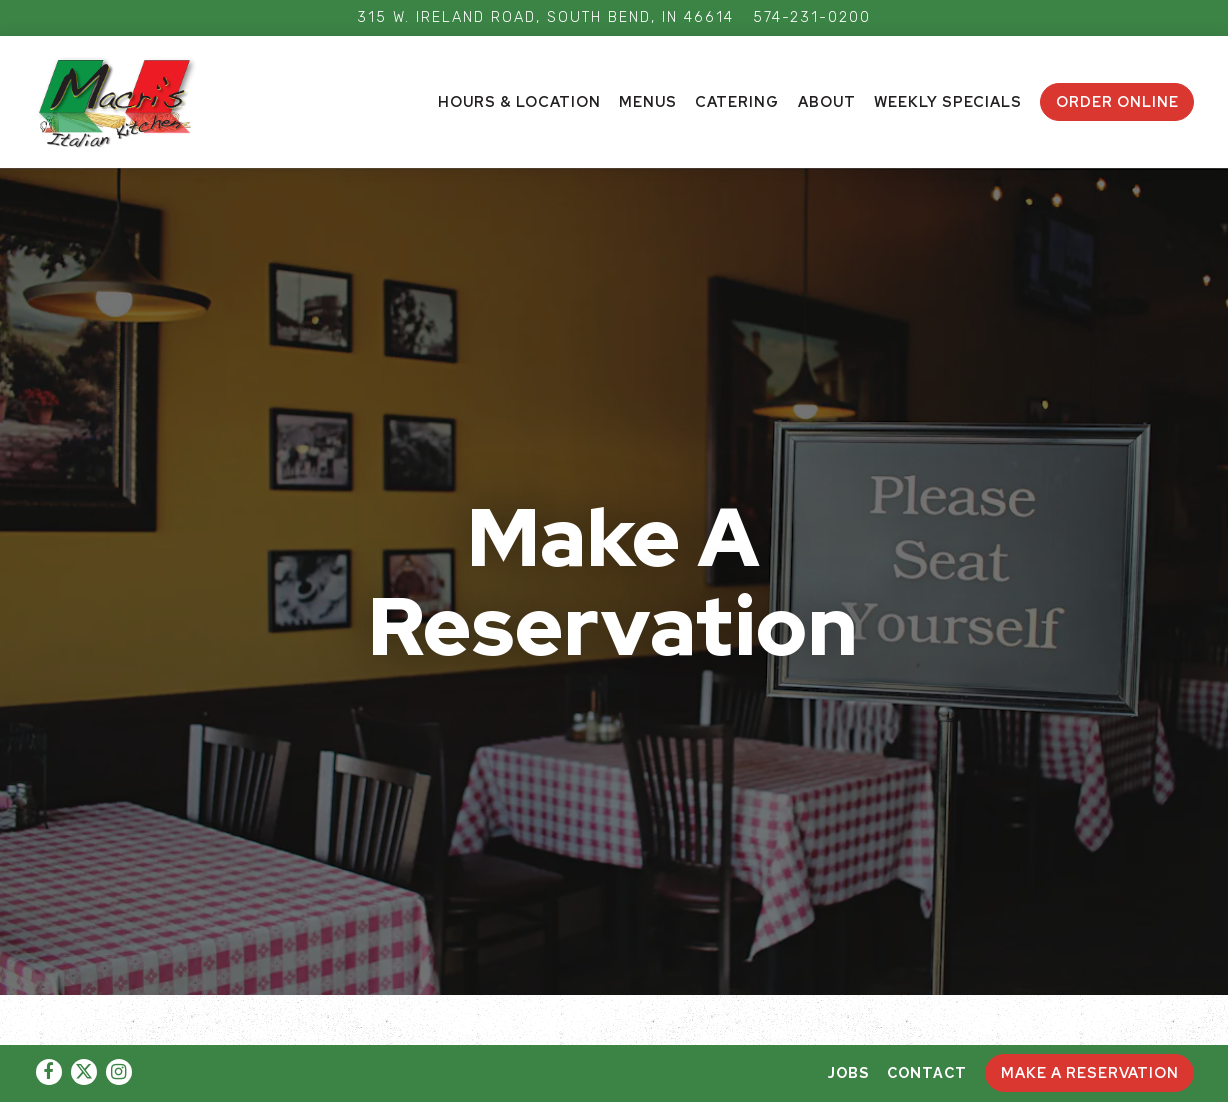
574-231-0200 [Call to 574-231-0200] (812, 17)
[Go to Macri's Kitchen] (545, 18)
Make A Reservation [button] (1090, 1072)
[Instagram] (119, 1072)
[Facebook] (49, 1072)
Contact (927, 1072)
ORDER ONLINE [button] (1117, 101)
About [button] (827, 101)
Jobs (848, 1072)
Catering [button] (737, 101)
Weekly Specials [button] (948, 101)
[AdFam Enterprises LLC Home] (129, 101)
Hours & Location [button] (519, 101)
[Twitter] (84, 1072)
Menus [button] (648, 101)
